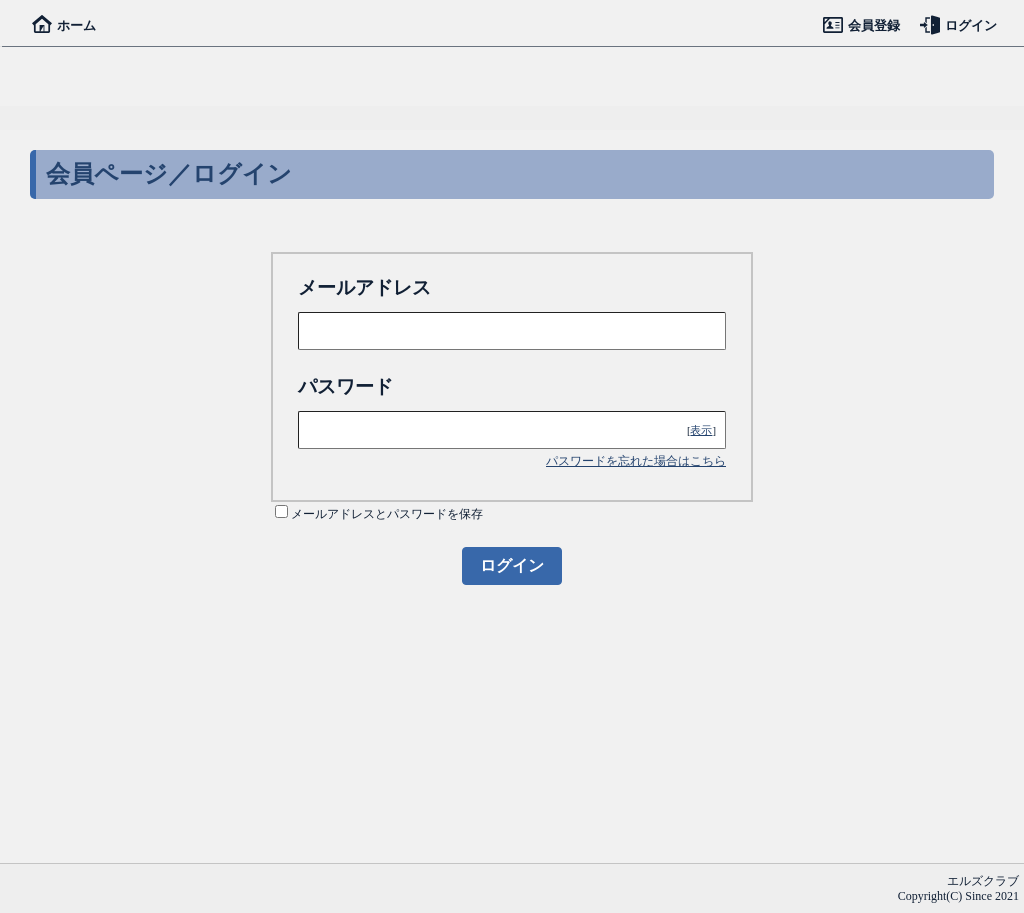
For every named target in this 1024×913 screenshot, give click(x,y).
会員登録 (861, 25)
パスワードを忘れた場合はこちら (636, 461)
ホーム (64, 25)
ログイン (958, 25)
